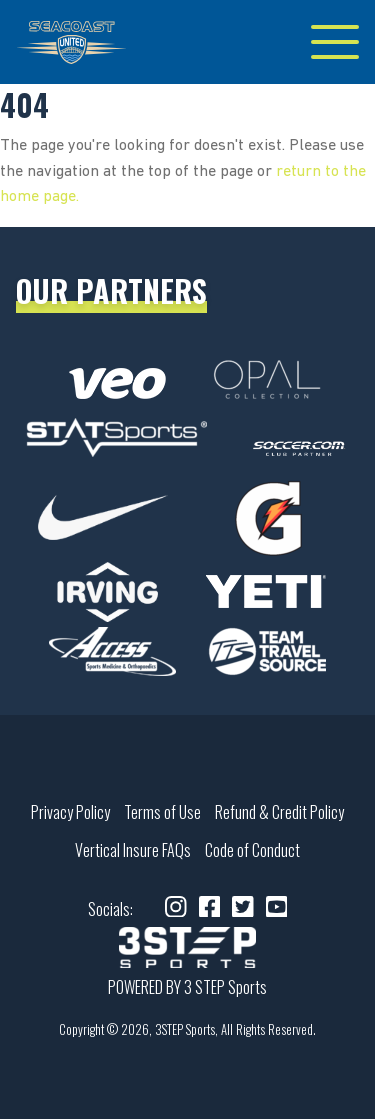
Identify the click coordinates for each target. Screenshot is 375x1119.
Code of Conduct (252, 850)
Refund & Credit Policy (279, 812)
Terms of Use (162, 812)
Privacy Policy (70, 812)
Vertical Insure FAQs (133, 850)
